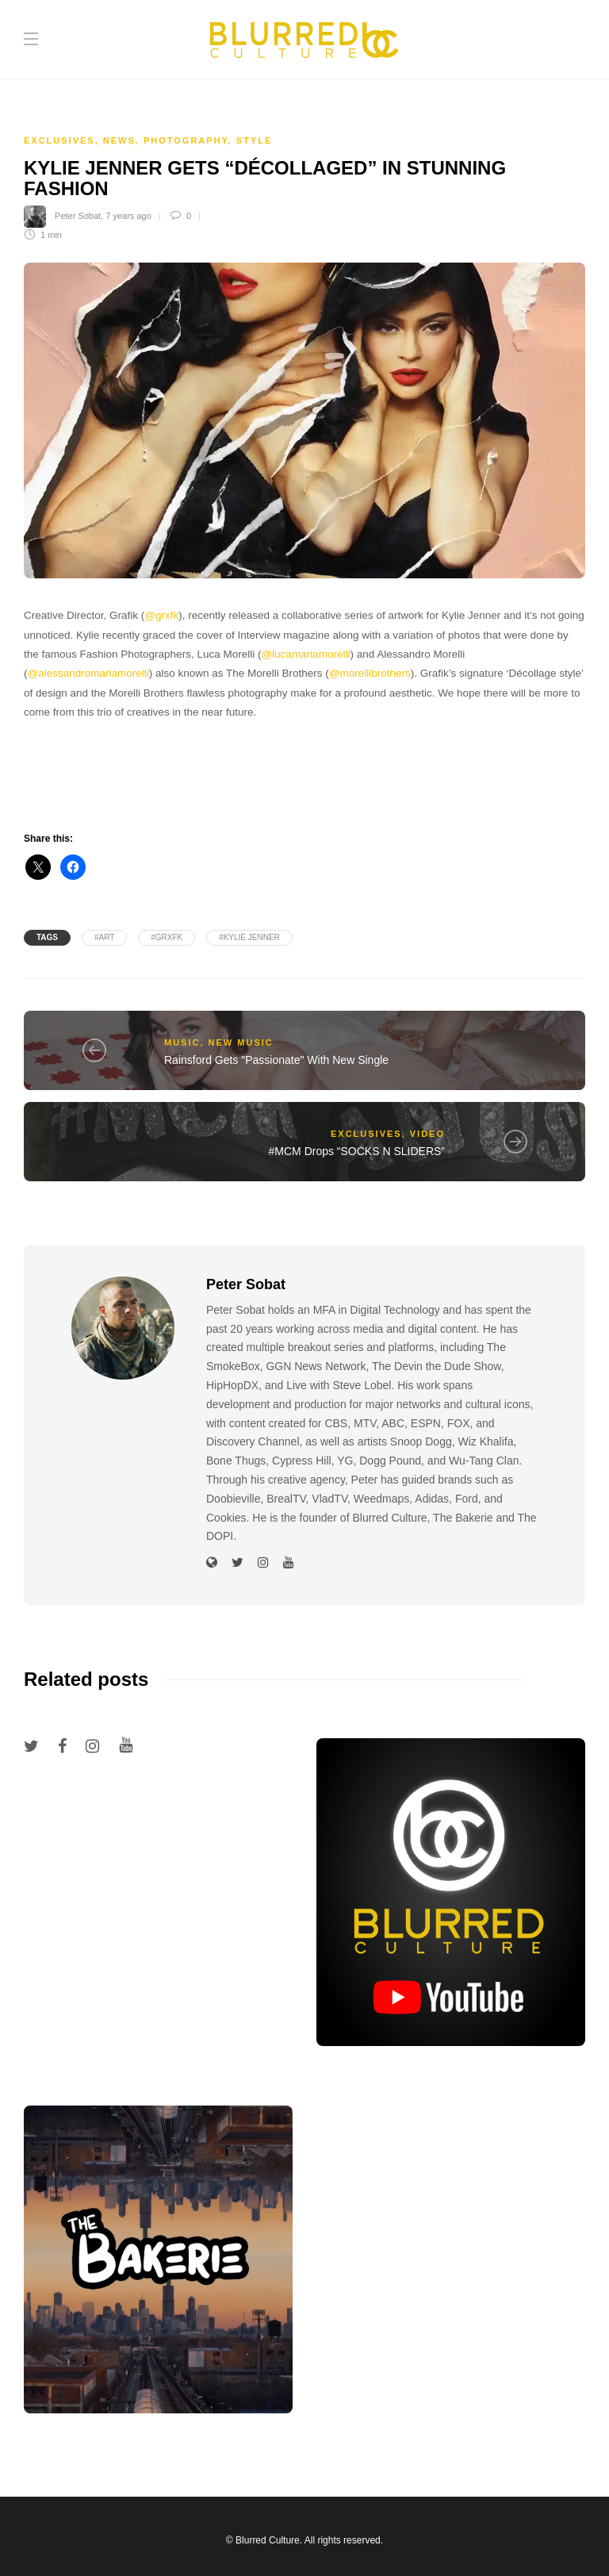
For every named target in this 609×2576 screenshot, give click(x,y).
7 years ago (128, 216)
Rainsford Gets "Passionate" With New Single (276, 1060)
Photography (186, 140)
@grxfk (161, 615)
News (119, 140)
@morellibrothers (370, 673)
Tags (47, 937)
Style (254, 140)
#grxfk (166, 937)
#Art (104, 937)
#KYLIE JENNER (249, 937)
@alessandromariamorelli (88, 673)
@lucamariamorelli (305, 654)
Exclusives (59, 140)
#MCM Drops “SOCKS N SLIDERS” (357, 1151)
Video (427, 1133)
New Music (241, 1042)
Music (182, 1042)
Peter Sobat (78, 216)
